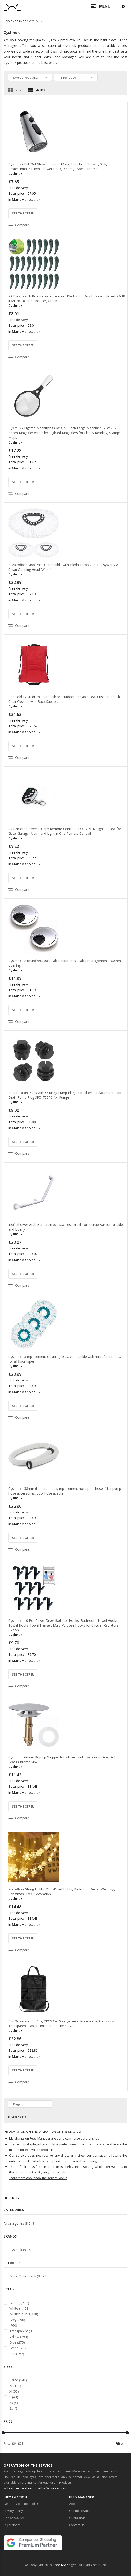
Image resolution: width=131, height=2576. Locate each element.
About (73, 2504)
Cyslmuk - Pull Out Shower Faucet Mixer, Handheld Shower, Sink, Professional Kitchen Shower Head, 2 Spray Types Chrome (57, 166)
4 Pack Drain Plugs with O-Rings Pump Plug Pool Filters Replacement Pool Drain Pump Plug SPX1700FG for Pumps (65, 1095)
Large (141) (18, 2380)
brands (21, 21)
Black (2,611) (19, 2303)
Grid (14, 89)
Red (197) (16, 2353)
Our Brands (77, 2518)
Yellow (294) (18, 2336)
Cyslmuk (15, 173)
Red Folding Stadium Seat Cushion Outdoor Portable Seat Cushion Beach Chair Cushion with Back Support (64, 699)
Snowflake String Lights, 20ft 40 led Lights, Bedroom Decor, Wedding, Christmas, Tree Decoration (61, 1891)
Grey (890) (17, 2319)
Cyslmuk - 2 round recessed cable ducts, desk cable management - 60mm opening (64, 963)
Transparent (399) (23, 2331)
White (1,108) (19, 2308)
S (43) (13, 2397)
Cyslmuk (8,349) (21, 2249)
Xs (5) (13, 2402)
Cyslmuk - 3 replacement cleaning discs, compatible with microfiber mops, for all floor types (64, 1359)
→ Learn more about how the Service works (35, 2488)
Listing (36, 89)
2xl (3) (14, 2408)
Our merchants (80, 2511)
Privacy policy (13, 2511)
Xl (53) (14, 2391)
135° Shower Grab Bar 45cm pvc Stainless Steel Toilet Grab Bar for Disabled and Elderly (66, 1227)
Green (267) (18, 2348)
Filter (119, 2443)
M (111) (15, 2385)
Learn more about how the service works (38, 2178)
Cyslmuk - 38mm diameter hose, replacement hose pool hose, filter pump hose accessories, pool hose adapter (64, 1490)
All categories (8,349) (20, 2223)
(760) (13, 2325)
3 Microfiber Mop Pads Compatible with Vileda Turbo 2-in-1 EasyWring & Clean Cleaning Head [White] (63, 567)
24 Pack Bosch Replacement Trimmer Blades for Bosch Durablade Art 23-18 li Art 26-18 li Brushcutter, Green (66, 298)
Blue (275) (17, 2342)
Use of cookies (14, 2518)
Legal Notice (12, 2525)
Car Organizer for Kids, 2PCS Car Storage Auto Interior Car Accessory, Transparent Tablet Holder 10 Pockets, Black (61, 2023)
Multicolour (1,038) (23, 2314)
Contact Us (76, 2525)
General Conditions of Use (22, 2504)
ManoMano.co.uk (26, 199)
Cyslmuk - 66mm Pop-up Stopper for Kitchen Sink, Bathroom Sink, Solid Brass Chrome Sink (63, 1759)
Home (8, 21)
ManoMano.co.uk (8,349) (28, 2276)
